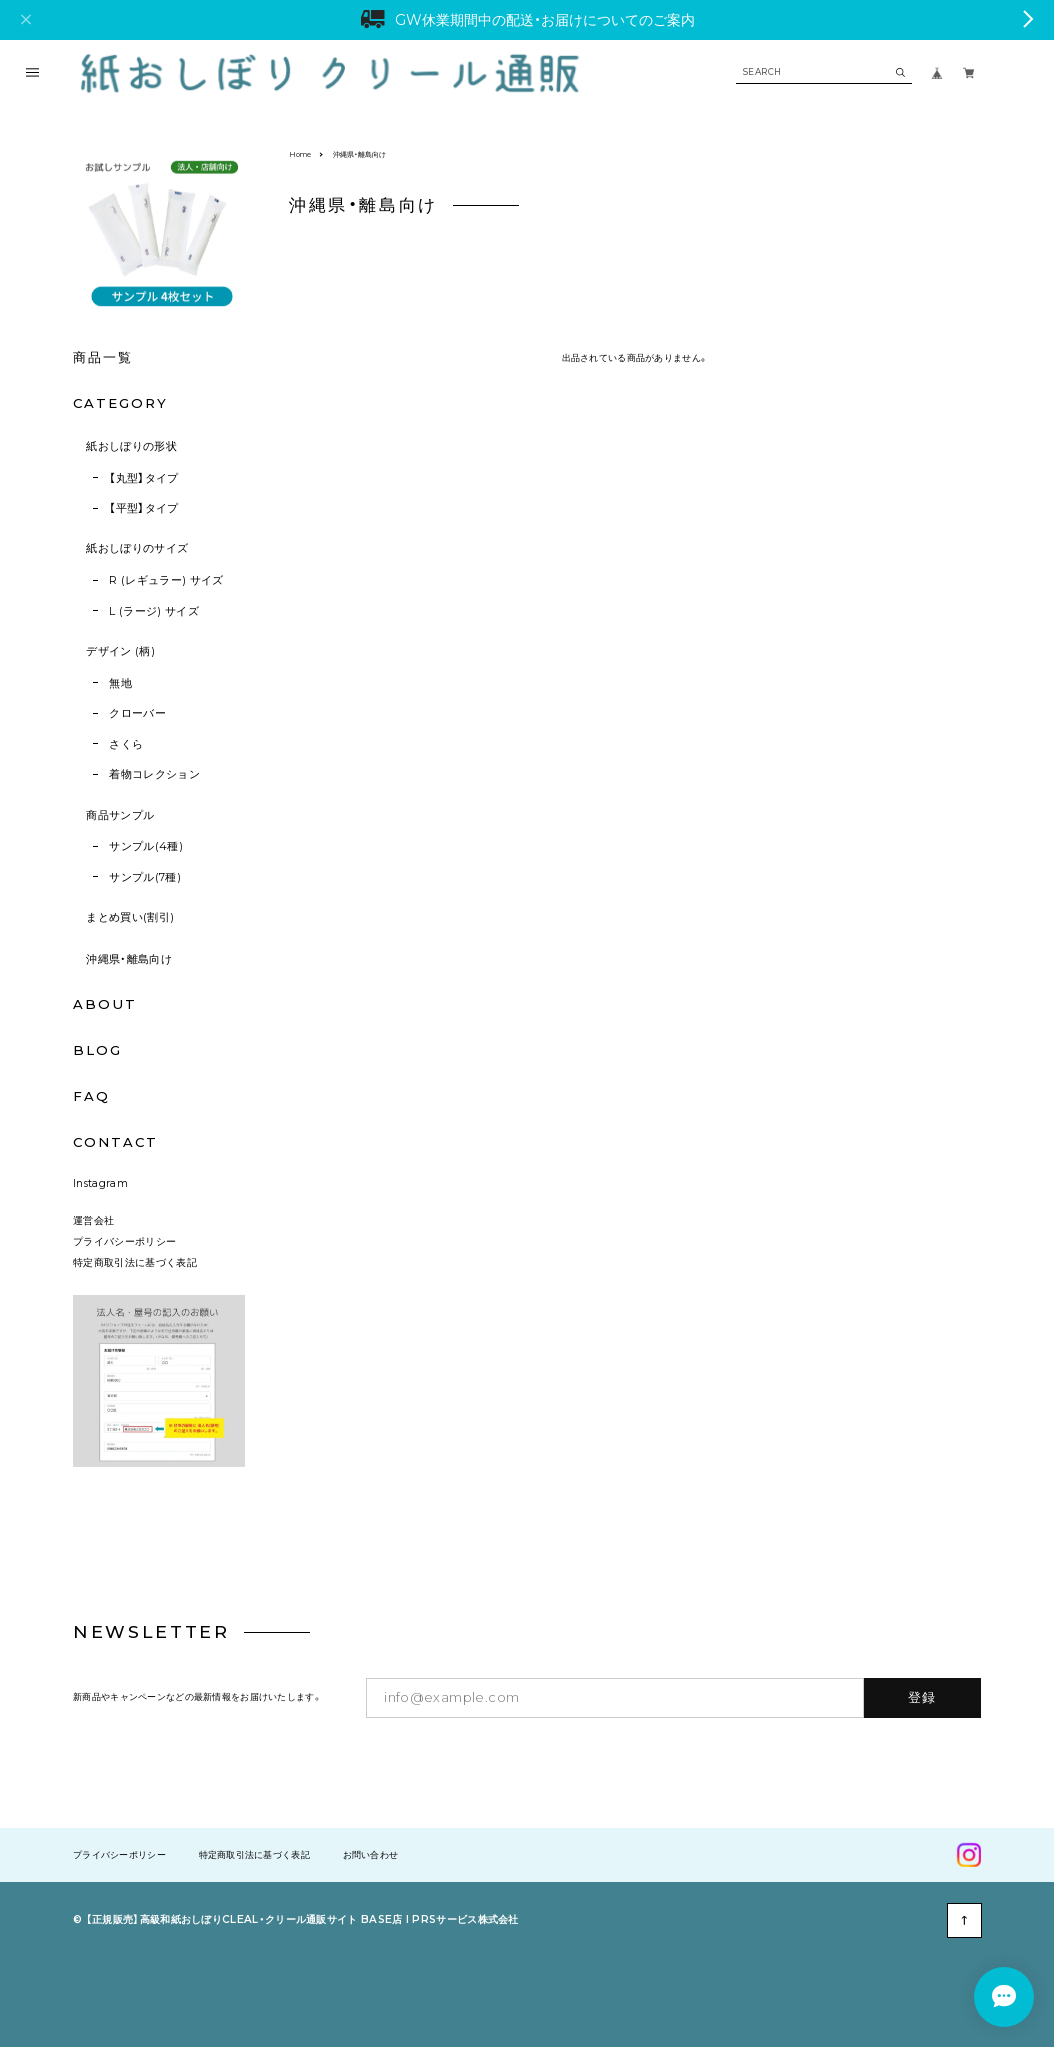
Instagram (100, 1183)
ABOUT (105, 1004)
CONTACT (115, 1142)
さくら (126, 744)
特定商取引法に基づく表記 (135, 1262)
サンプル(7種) (145, 877)
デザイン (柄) (120, 651)
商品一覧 (103, 357)
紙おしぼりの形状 (131, 446)
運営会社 (93, 1220)
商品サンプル (120, 815)
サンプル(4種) (146, 846)
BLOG (97, 1050)
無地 (120, 683)
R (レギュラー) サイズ (166, 580)
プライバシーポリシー (124, 1241)
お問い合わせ (371, 1855)
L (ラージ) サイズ (154, 611)
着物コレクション (154, 774)
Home (300, 154)
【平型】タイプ (143, 508)
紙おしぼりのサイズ (137, 548)
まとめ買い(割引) (130, 917)
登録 (922, 1697)
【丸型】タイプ (143, 478)
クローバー (137, 713)
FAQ (91, 1096)
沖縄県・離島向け (129, 959)
